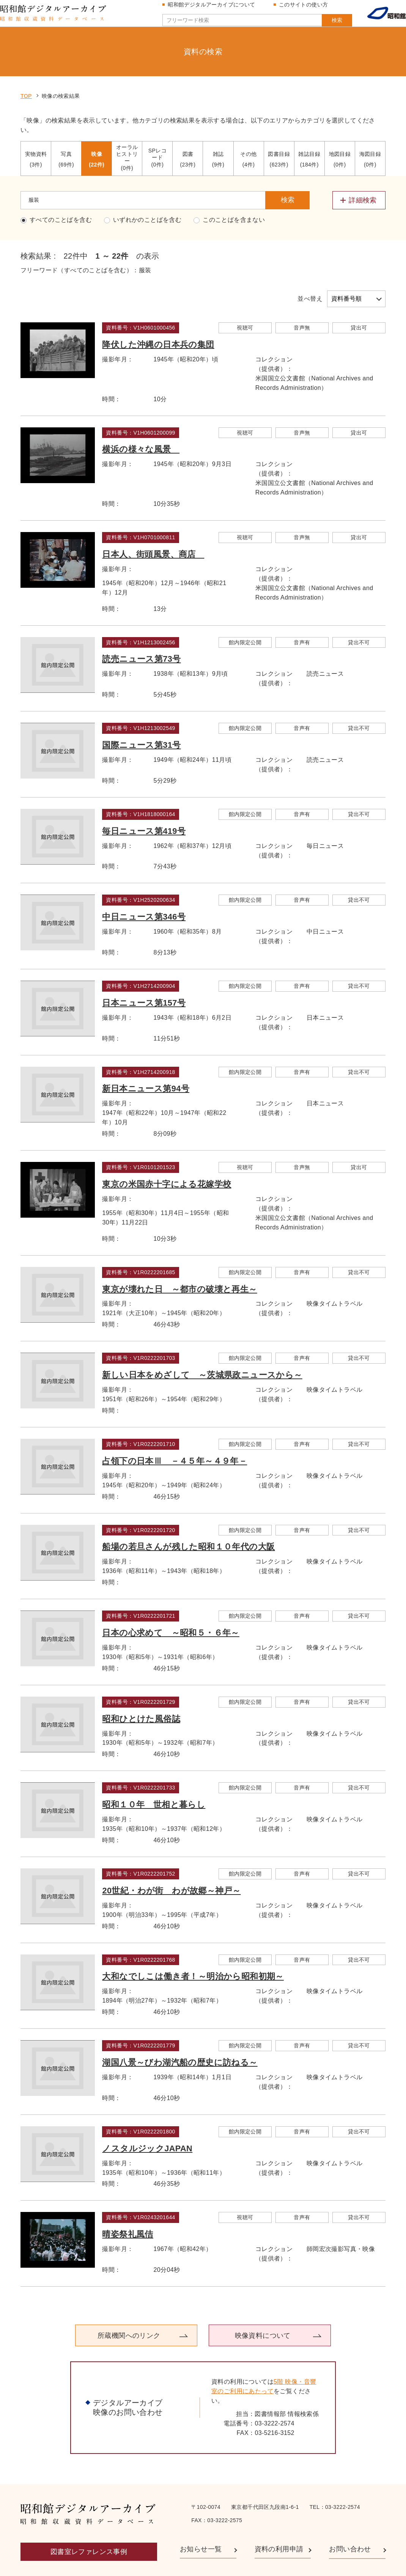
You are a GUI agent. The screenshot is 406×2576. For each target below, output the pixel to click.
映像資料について (256, 2303)
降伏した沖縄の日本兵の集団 (160, 312)
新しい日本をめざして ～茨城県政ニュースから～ (204, 1342)
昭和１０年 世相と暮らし (155, 1772)
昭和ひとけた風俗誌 (143, 1686)
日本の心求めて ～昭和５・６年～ (172, 1600)
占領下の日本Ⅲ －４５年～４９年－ (176, 1428)
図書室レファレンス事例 (88, 2519)
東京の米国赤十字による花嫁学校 (168, 1151)
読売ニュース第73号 (143, 626)
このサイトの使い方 (307, 8)
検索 (321, 24)
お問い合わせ (350, 2517)
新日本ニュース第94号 (147, 1056)
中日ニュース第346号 (145, 884)
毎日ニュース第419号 (145, 798)
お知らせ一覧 (201, 2517)
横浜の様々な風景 (142, 417)
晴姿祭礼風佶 (129, 2201)
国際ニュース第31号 (143, 712)
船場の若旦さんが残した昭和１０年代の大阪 (190, 1514)
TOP (26, 63)
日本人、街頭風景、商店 (155, 521)
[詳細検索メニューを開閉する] (359, 168)
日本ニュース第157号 (145, 970)
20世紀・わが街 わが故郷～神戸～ (173, 1858)
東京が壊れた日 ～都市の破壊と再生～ (181, 1256)
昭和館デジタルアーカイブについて (214, 8)
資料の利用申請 (279, 2517)
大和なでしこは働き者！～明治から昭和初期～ (194, 1944)
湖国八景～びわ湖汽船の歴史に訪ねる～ (181, 2029)
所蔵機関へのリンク (135, 2303)
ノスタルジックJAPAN (149, 2116)
